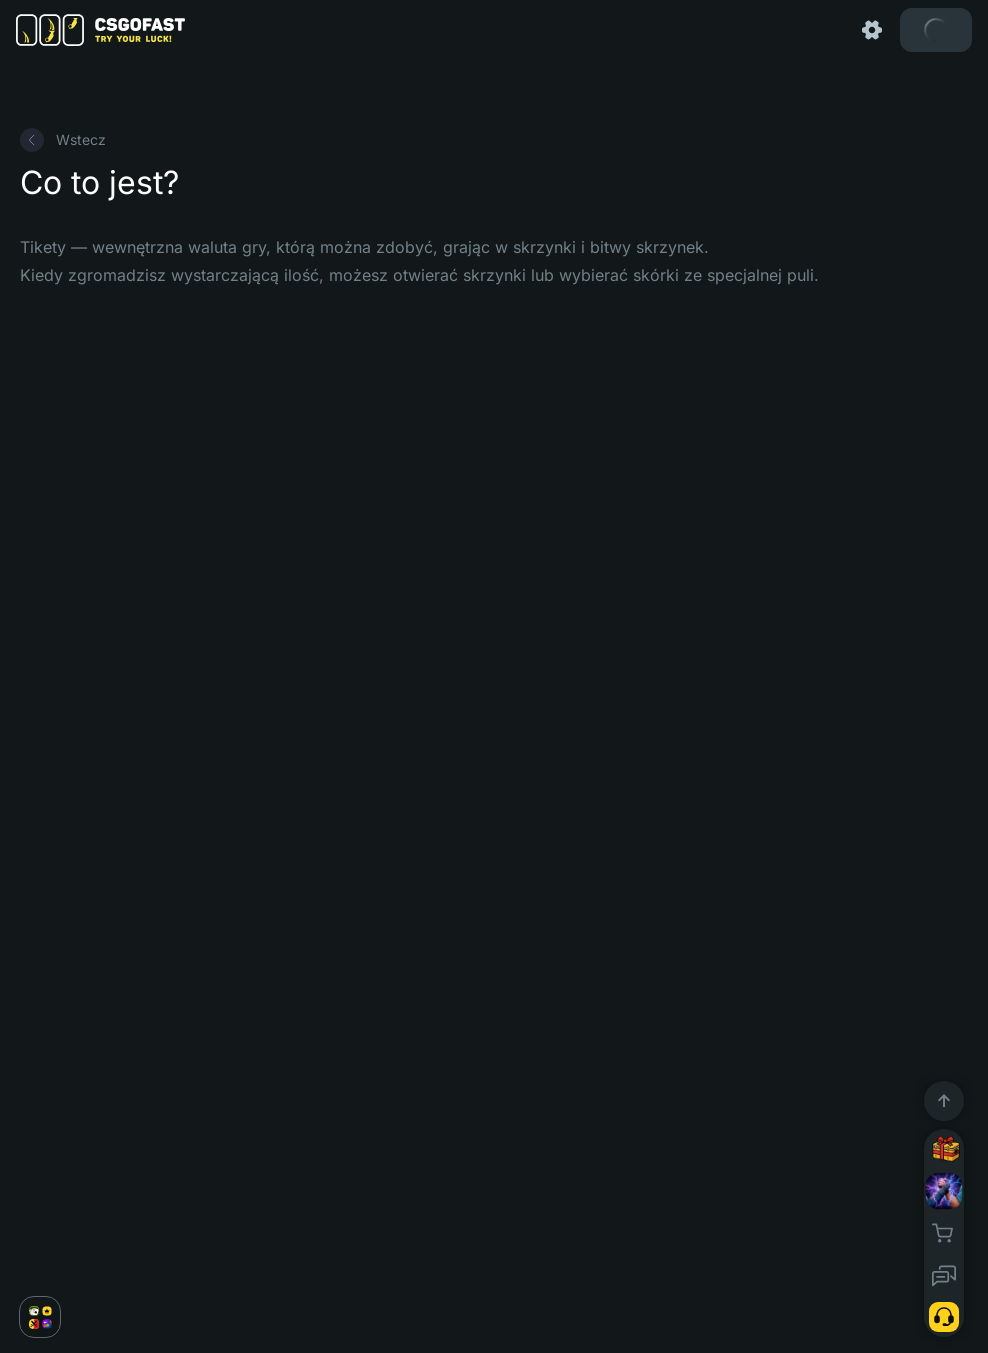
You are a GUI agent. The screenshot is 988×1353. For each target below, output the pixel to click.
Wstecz (63, 140)
